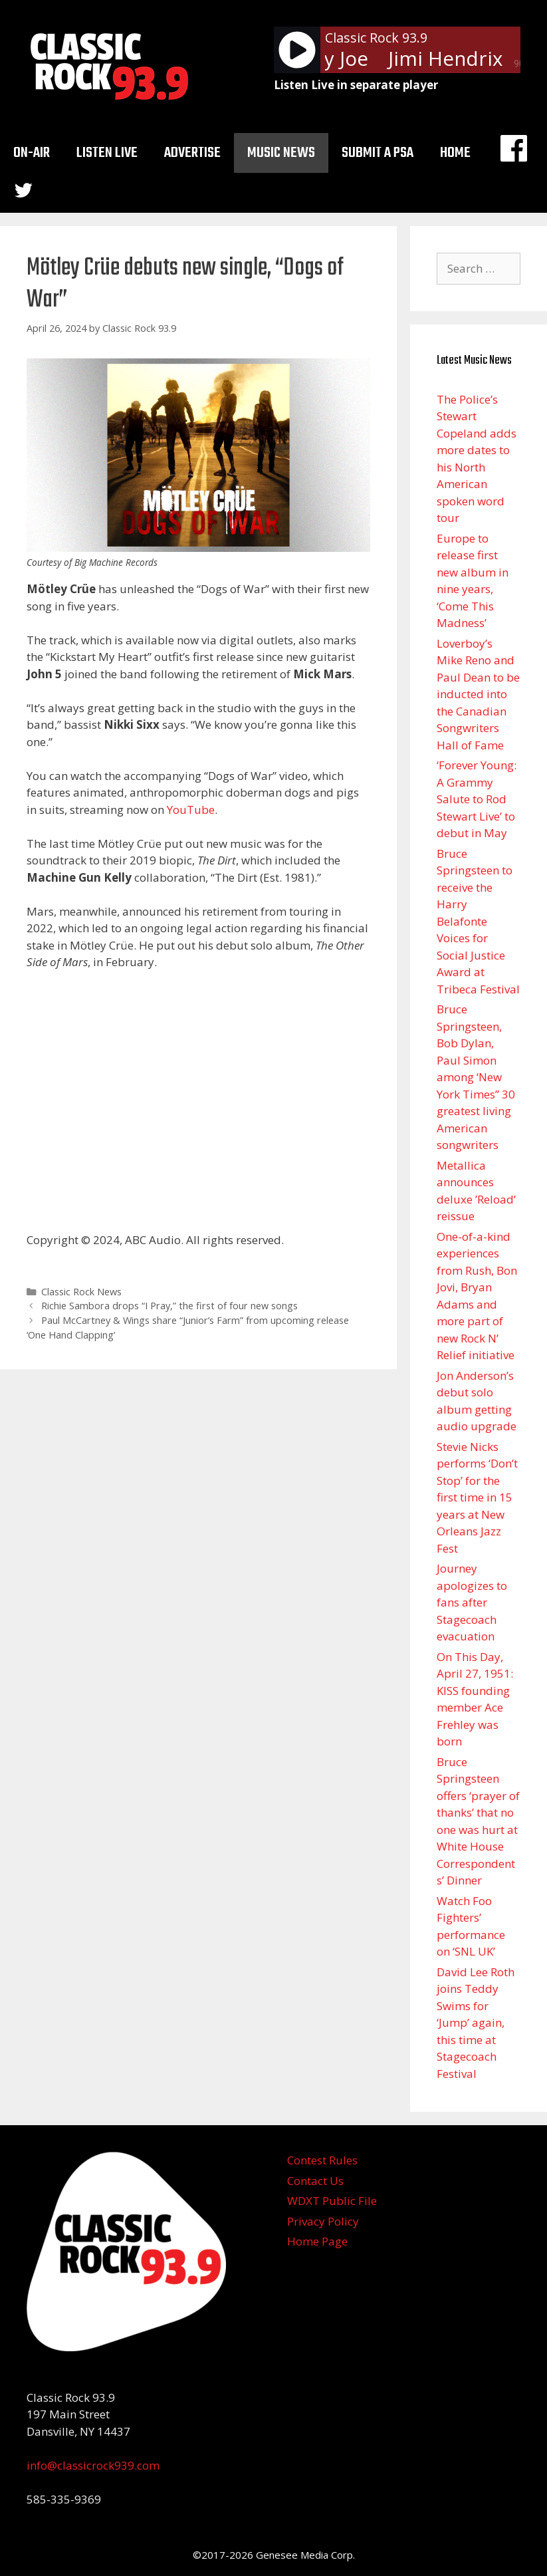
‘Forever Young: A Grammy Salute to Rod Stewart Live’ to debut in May (476, 798)
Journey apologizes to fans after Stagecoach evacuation (472, 1602)
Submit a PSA (377, 153)
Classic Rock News (81, 1291)
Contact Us (315, 2180)
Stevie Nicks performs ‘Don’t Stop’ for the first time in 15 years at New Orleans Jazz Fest (477, 1497)
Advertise (192, 153)
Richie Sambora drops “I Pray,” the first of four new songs (169, 1305)
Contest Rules (322, 2160)
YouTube (191, 809)
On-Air (31, 153)
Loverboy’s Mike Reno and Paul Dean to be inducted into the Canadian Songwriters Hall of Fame (478, 694)
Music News (281, 153)
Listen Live (107, 153)
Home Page (317, 2241)
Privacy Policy (323, 2221)
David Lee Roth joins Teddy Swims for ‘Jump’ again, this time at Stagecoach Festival (475, 2022)
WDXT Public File (332, 2200)
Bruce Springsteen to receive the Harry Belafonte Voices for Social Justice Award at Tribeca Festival (478, 921)
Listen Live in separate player (356, 84)
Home (455, 153)
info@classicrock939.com (93, 2465)
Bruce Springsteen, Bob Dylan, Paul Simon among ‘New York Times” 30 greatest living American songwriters (476, 1076)
